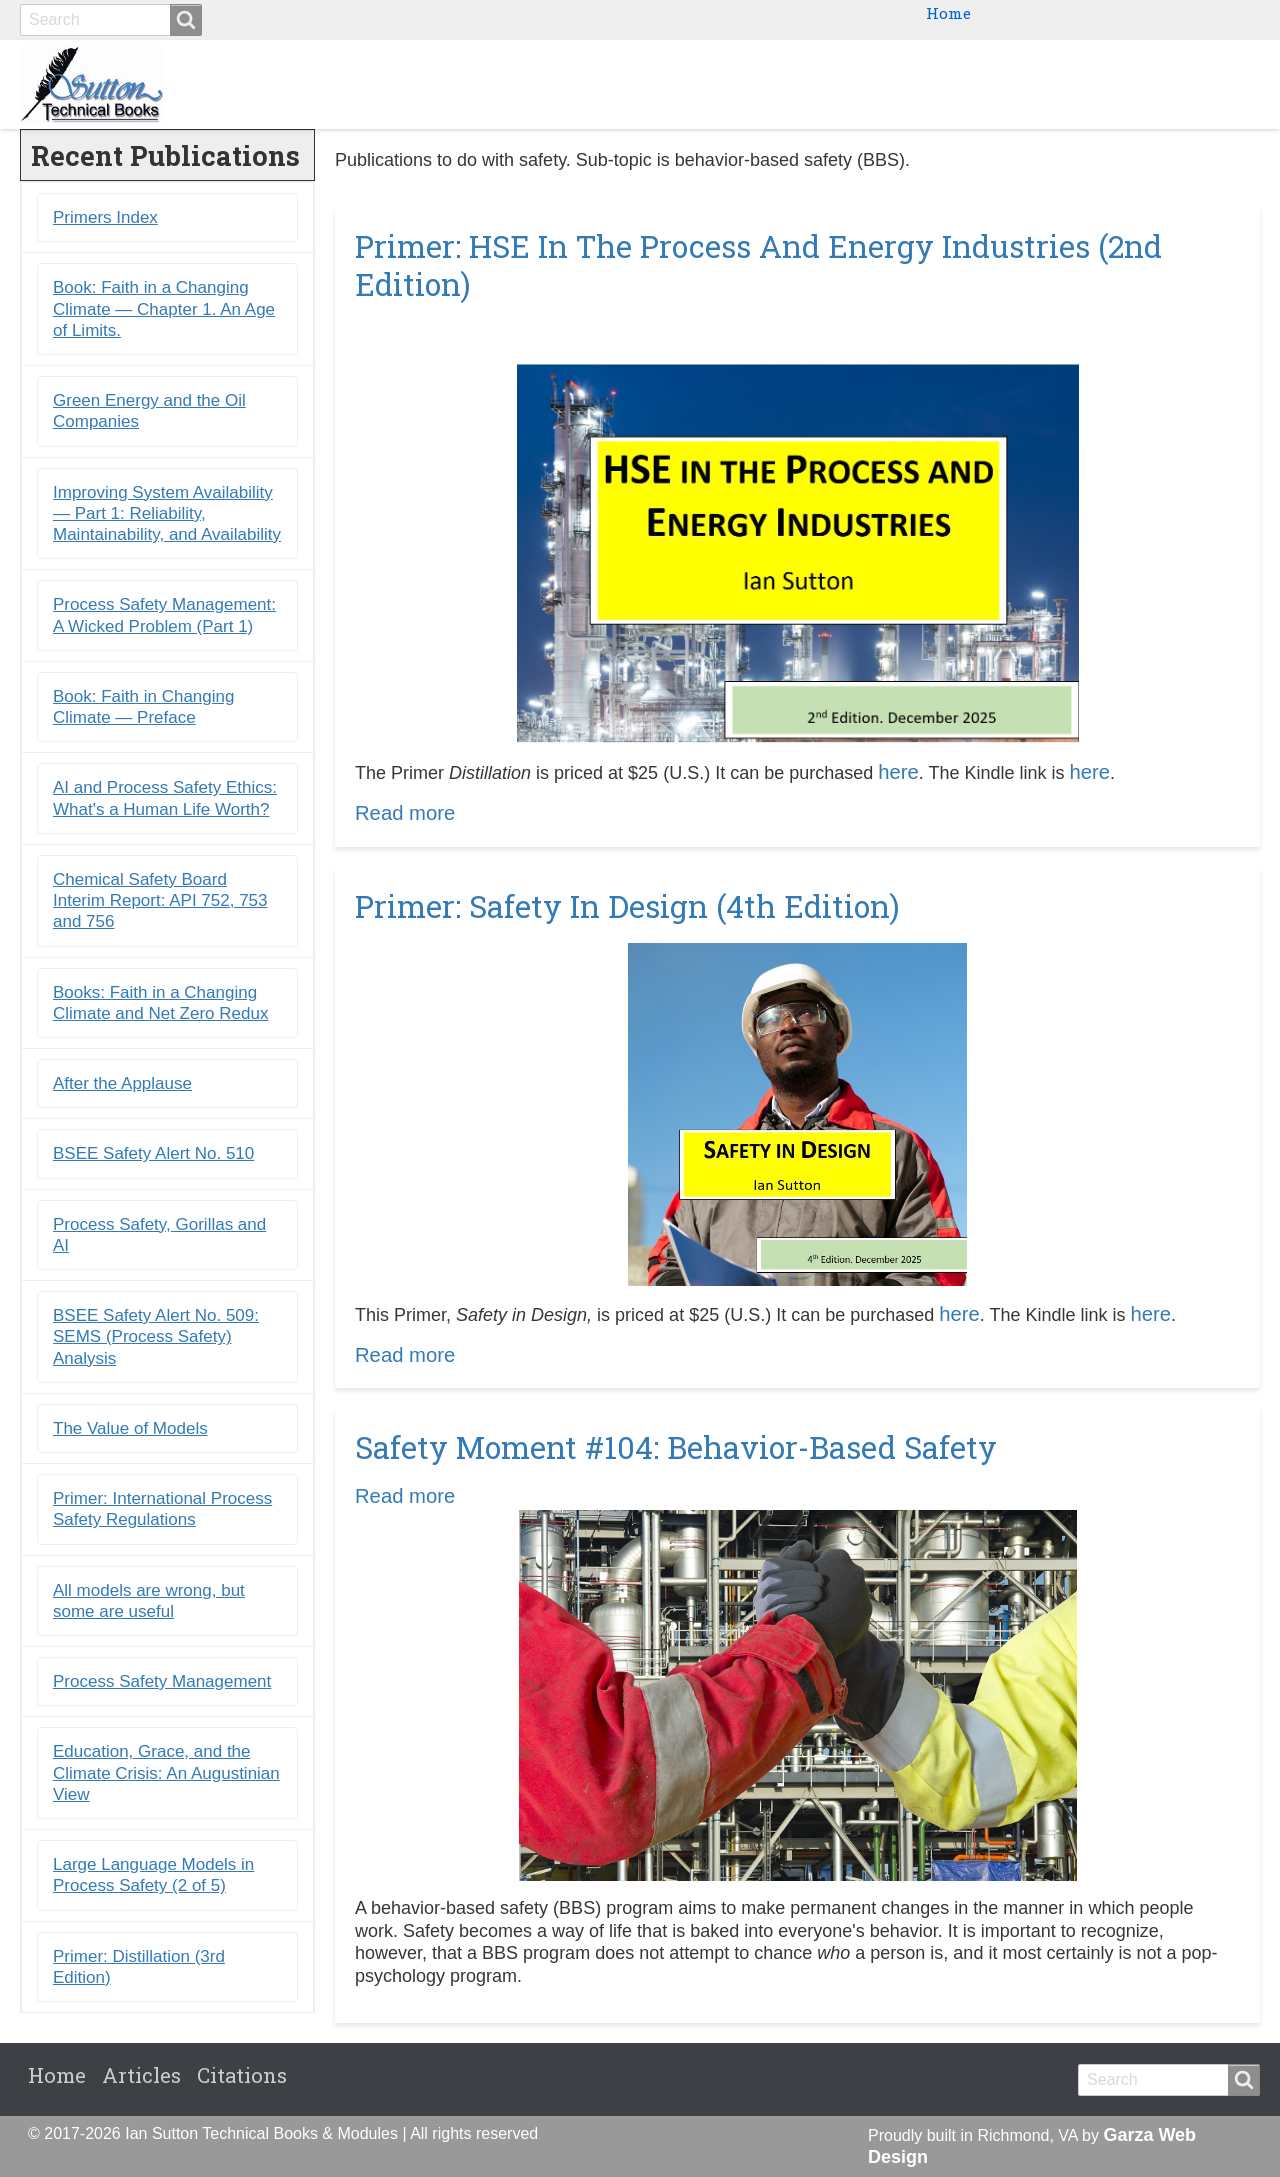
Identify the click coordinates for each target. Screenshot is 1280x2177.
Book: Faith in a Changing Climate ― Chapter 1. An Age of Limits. (164, 310)
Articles (141, 2076)
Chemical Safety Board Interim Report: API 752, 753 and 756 (160, 901)
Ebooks (924, 84)
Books (837, 84)
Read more (405, 814)
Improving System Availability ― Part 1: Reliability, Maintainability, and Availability (167, 514)
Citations (1205, 84)
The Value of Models (130, 1428)
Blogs (1110, 84)
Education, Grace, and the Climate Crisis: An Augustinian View (166, 1774)
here (898, 772)
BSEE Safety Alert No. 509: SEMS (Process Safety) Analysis (156, 1338)
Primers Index (105, 218)
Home (948, 13)
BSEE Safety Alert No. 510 (153, 1154)
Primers (1021, 84)
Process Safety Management (162, 1682)
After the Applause (122, 1084)
